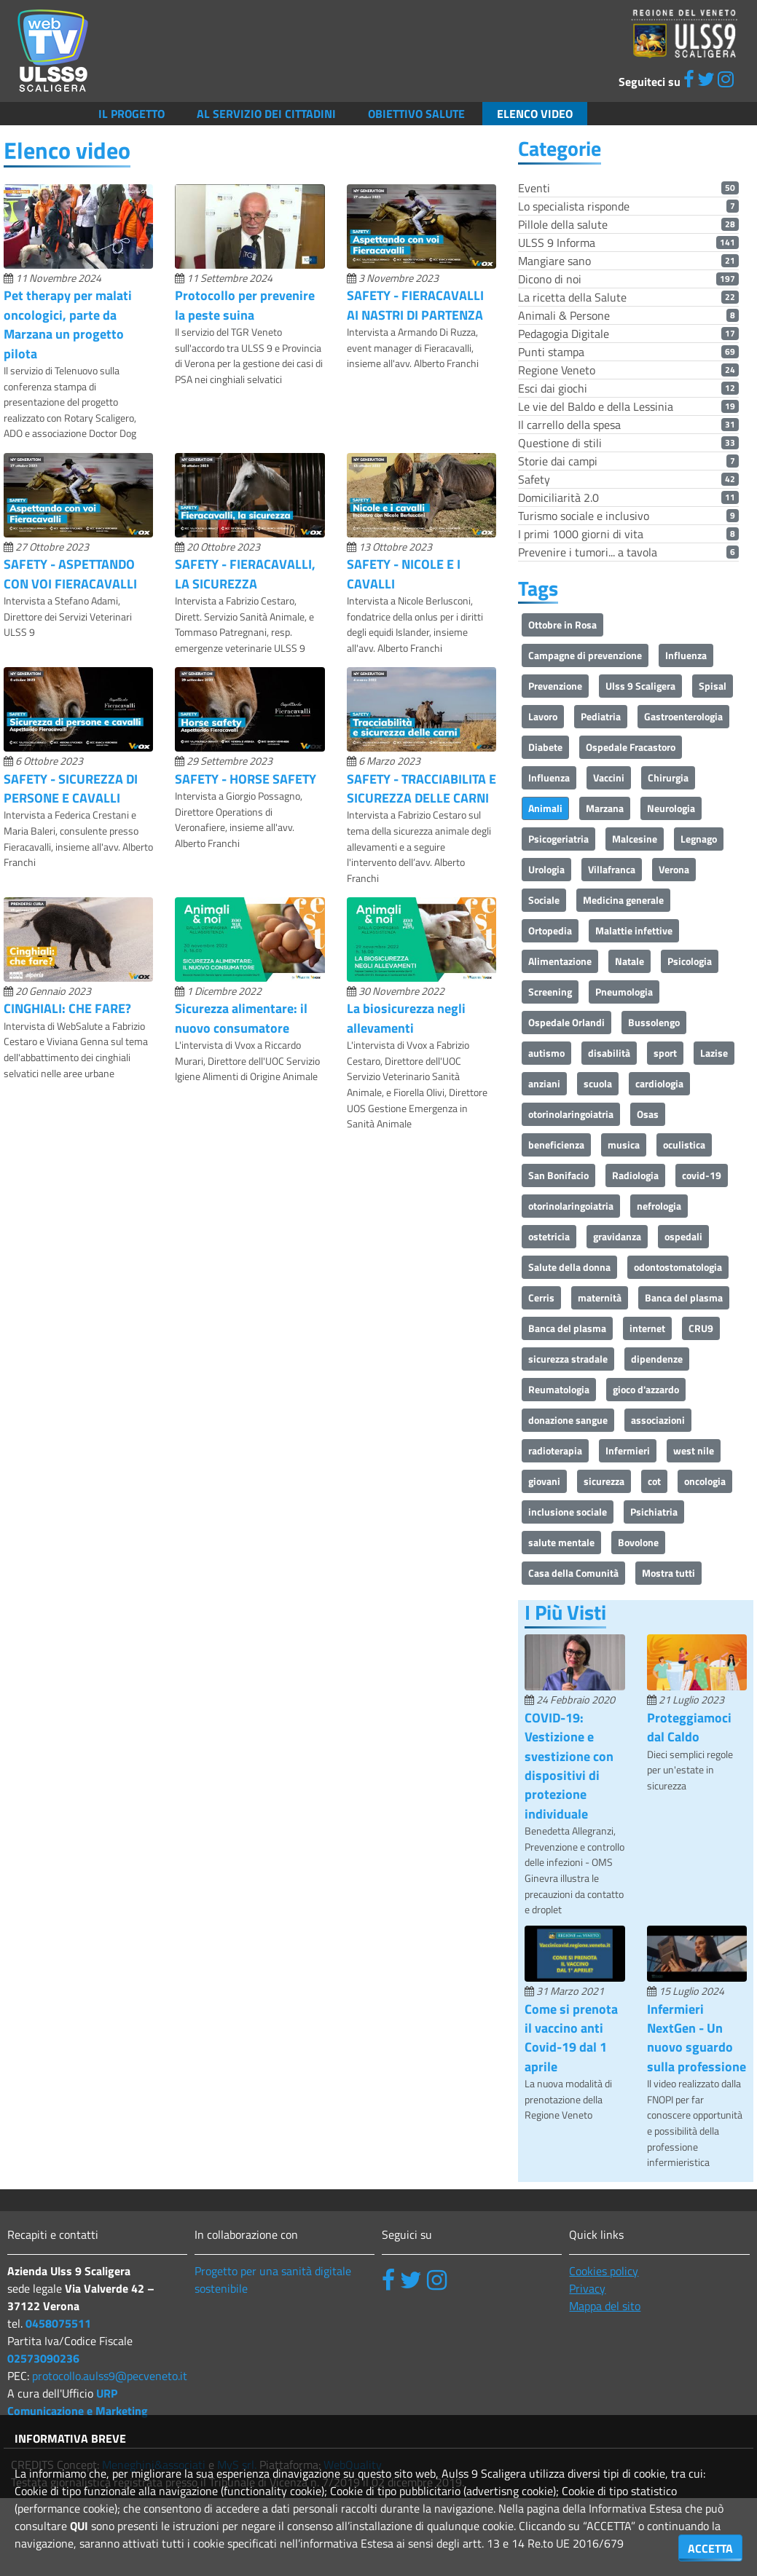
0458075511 (58, 2323)
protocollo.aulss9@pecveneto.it (109, 2375)
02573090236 (43, 2358)
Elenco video (535, 113)
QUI (79, 2525)
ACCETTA (710, 2548)
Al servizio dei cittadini (266, 113)
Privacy (587, 2288)
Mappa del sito (604, 2306)
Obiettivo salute (416, 113)
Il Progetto (131, 113)
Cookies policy (603, 2271)
